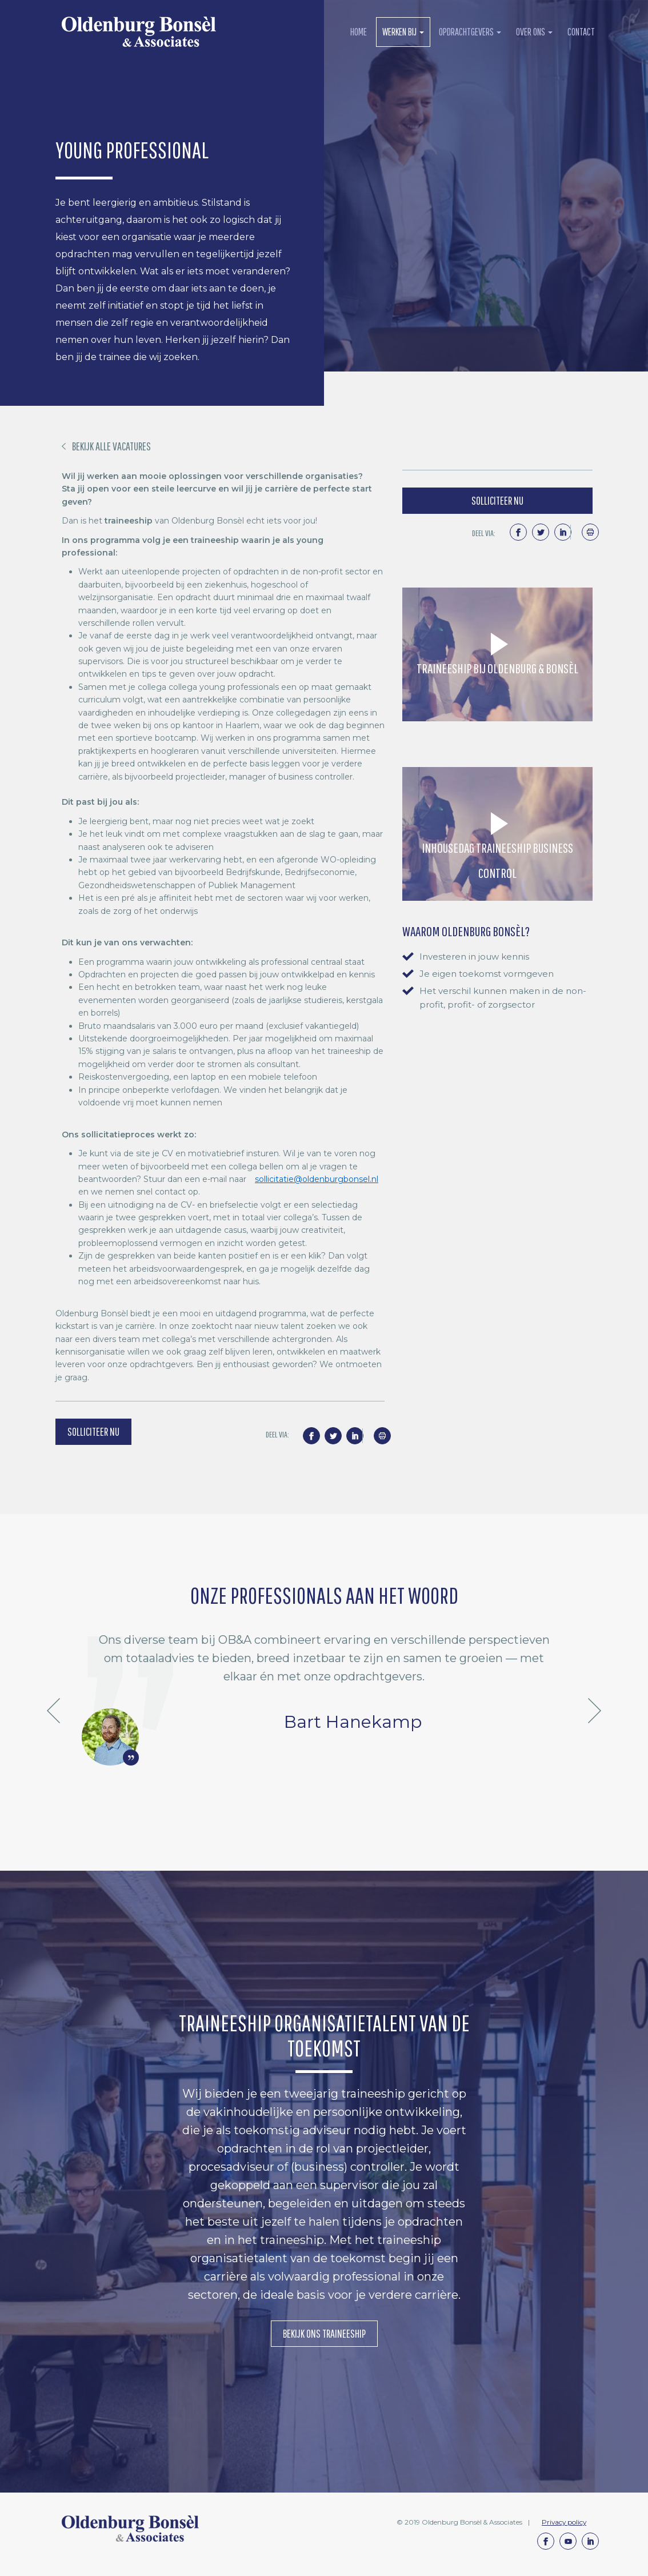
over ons (534, 32)
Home (358, 32)
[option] (324, 1698)
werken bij (403, 32)
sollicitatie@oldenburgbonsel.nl (316, 1179)
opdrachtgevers (470, 32)
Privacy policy (564, 2522)
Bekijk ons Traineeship (324, 2333)
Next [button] (594, 1711)
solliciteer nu (93, 1431)
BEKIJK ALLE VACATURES (111, 446)
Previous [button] (53, 1711)
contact (581, 32)
